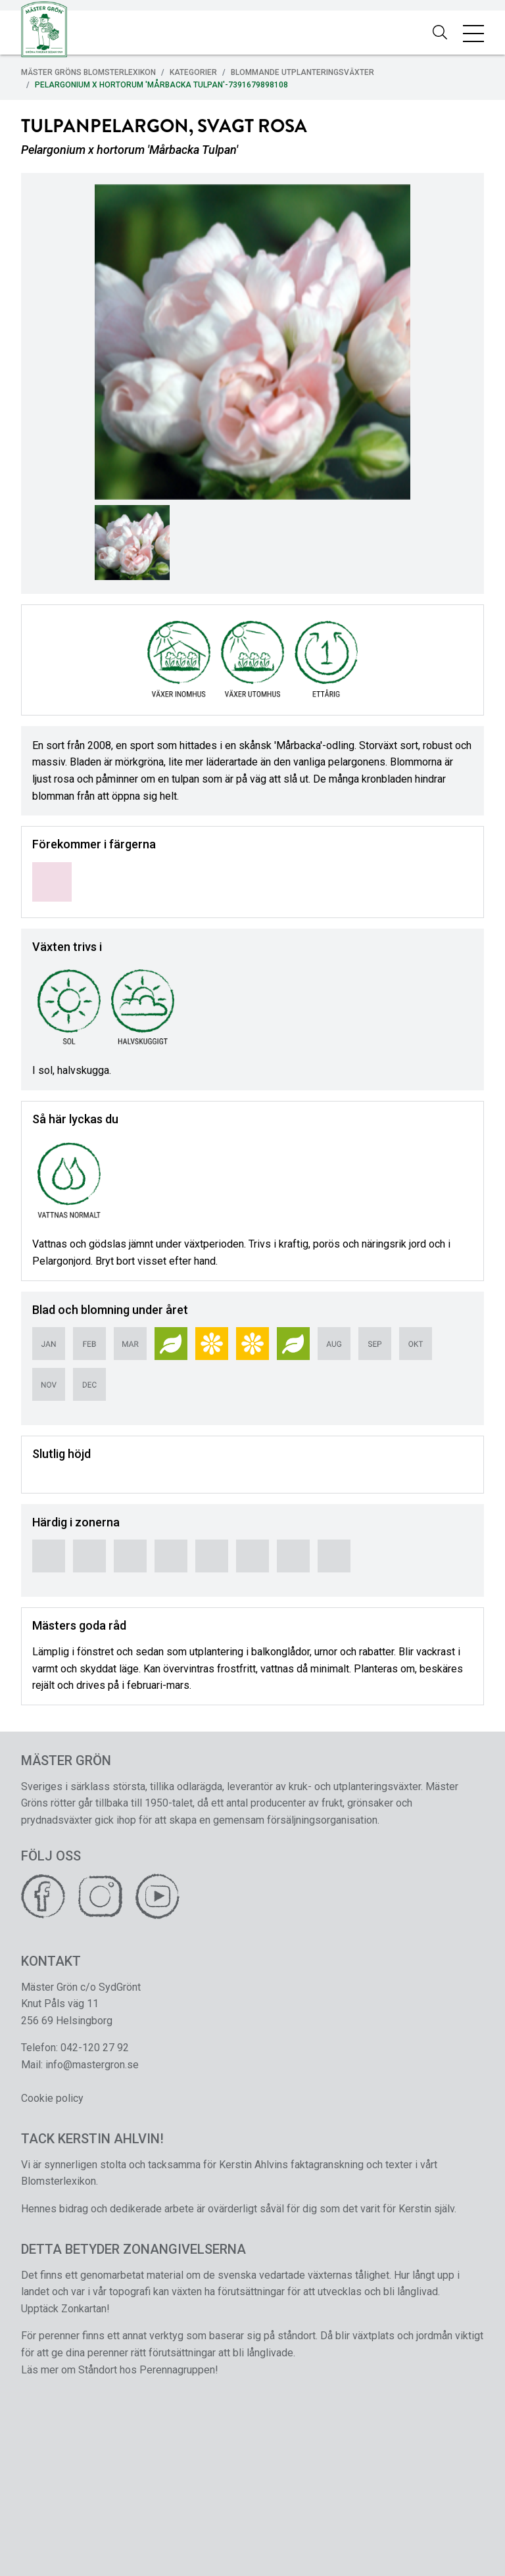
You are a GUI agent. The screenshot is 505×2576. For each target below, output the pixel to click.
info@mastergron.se (92, 2064)
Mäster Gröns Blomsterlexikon (88, 72)
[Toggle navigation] (473, 33)
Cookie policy (52, 2098)
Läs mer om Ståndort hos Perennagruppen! (119, 2370)
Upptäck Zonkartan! (65, 2308)
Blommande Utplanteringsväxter (302, 72)
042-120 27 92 (94, 2047)
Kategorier (193, 72)
